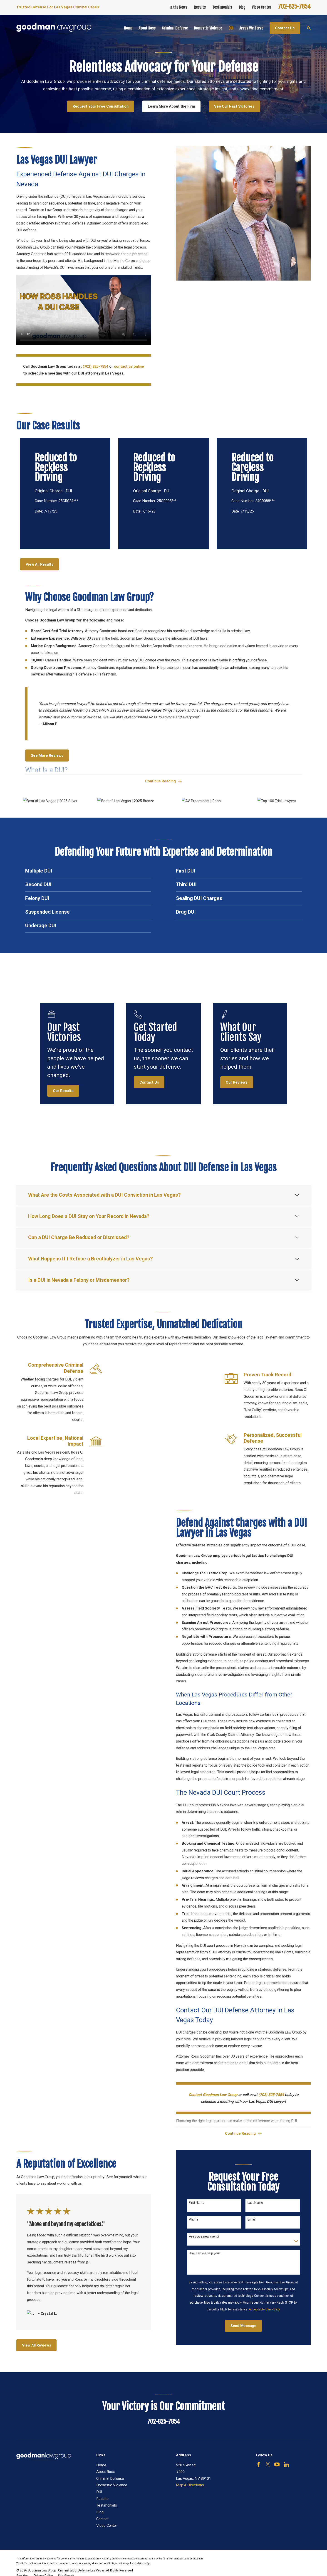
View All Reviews (43, 2345)
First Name (203, 2202)
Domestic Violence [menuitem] (208, 28)
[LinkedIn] (286, 2464)
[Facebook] (258, 2464)
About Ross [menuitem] (147, 28)
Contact (102, 2519)
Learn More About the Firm (171, 106)
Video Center (261, 7)
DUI (99, 2492)
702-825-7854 (294, 6)
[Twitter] (267, 2464)
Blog (242, 7)
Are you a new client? (211, 2236)
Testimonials (222, 7)
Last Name (262, 2202)
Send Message (250, 2326)
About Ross (105, 2472)
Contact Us (285, 28)
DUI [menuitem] (230, 28)
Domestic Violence (111, 2485)
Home (101, 2465)
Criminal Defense (110, 2478)
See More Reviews (47, 762)
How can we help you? (211, 2253)
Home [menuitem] (128, 28)
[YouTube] (277, 2464)
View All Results (39, 564)
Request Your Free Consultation (101, 106)
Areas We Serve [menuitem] (251, 28)
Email (258, 2219)
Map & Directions (190, 2485)
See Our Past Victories (234, 106)
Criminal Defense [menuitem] (175, 28)
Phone (200, 2219)
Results (200, 7)
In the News (178, 7)
